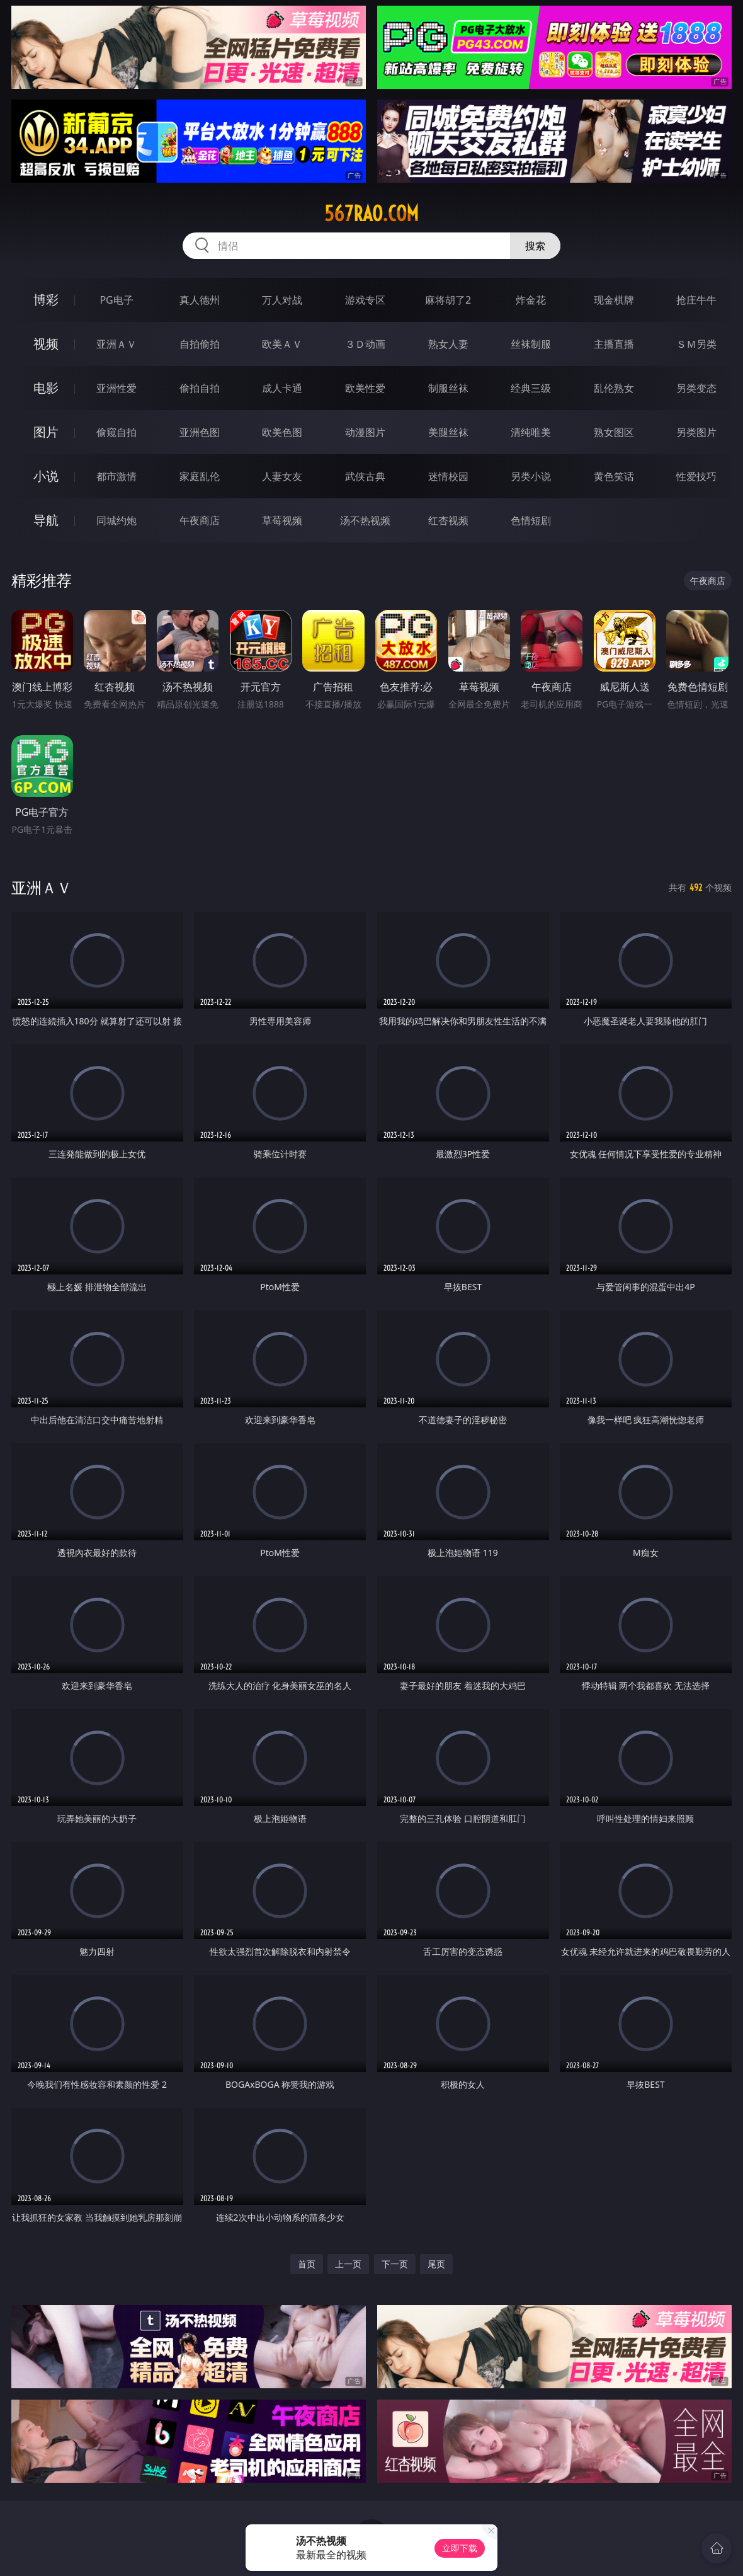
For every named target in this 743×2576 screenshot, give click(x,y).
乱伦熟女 (614, 388)
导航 (46, 520)
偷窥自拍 (116, 432)
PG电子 (116, 300)
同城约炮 (116, 520)
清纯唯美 (531, 432)
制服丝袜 (448, 388)
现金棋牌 (614, 300)
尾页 (436, 2264)
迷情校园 (448, 476)
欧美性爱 (365, 388)
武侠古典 (365, 476)
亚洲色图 (199, 432)
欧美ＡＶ (282, 344)
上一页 (348, 2264)
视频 (46, 343)
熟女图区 (614, 432)
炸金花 (531, 300)
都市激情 (116, 476)
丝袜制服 (531, 344)
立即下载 (459, 2548)
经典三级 (531, 388)
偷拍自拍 (199, 388)
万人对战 (282, 300)
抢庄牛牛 (696, 300)
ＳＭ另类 (696, 344)
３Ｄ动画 (365, 344)
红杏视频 (448, 520)
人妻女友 (282, 476)
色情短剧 (531, 520)
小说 (46, 475)
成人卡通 (282, 388)
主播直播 (614, 344)
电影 (46, 387)
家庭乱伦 (199, 476)
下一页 (395, 2264)
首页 (306, 2264)
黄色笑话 (614, 476)
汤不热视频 (365, 520)
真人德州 (199, 300)
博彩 (46, 299)
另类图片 (696, 432)
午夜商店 (199, 520)
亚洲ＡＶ (116, 344)
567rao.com (371, 213)
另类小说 (531, 476)
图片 (46, 431)
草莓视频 (282, 520)
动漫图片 (365, 432)
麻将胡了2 (448, 300)
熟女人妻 (448, 344)
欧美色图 (282, 432)
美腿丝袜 (448, 432)
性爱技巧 (696, 476)
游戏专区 (365, 300)
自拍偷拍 (199, 344)
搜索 (535, 246)
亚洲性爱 (116, 388)
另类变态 (696, 388)
